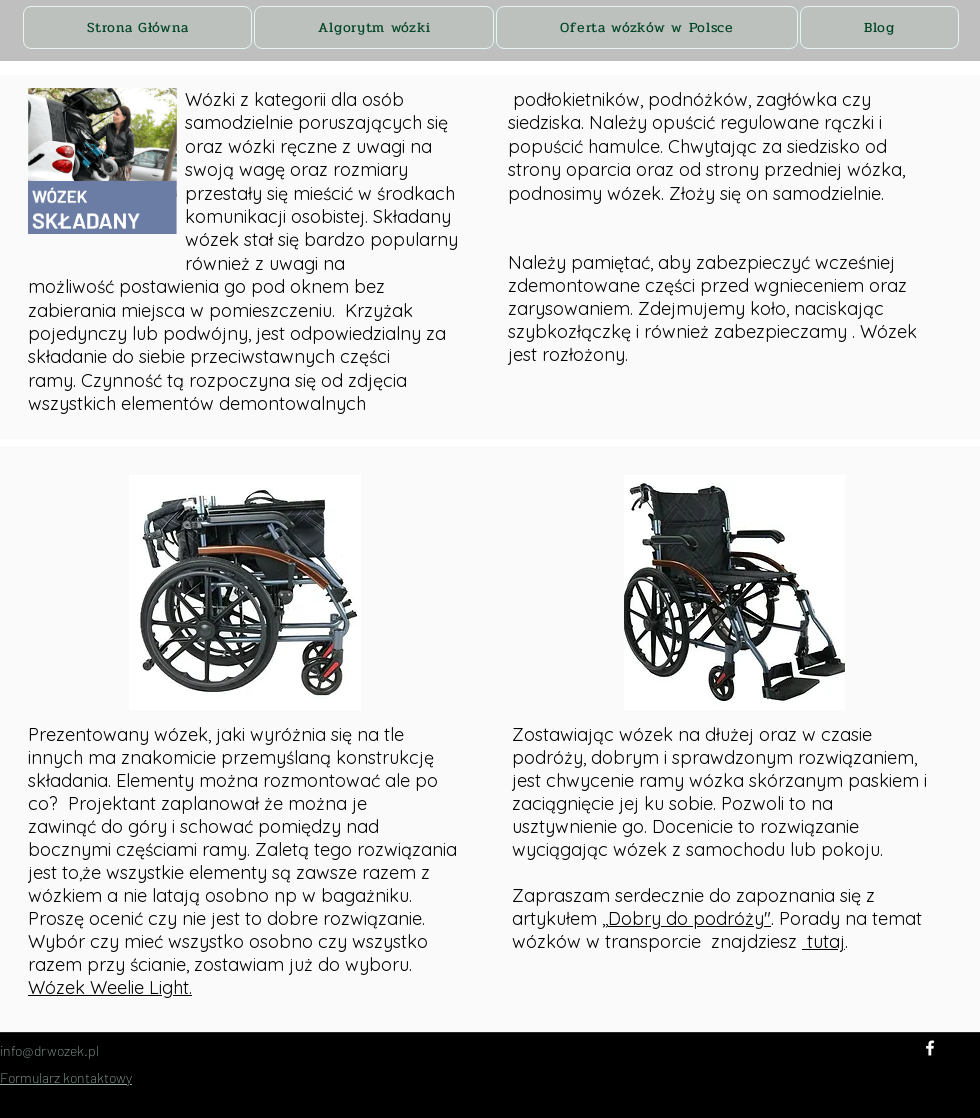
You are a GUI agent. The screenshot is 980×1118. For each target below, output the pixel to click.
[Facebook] (930, 1048)
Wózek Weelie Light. (110, 987)
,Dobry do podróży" (688, 918)
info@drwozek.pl (49, 1050)
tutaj (823, 941)
